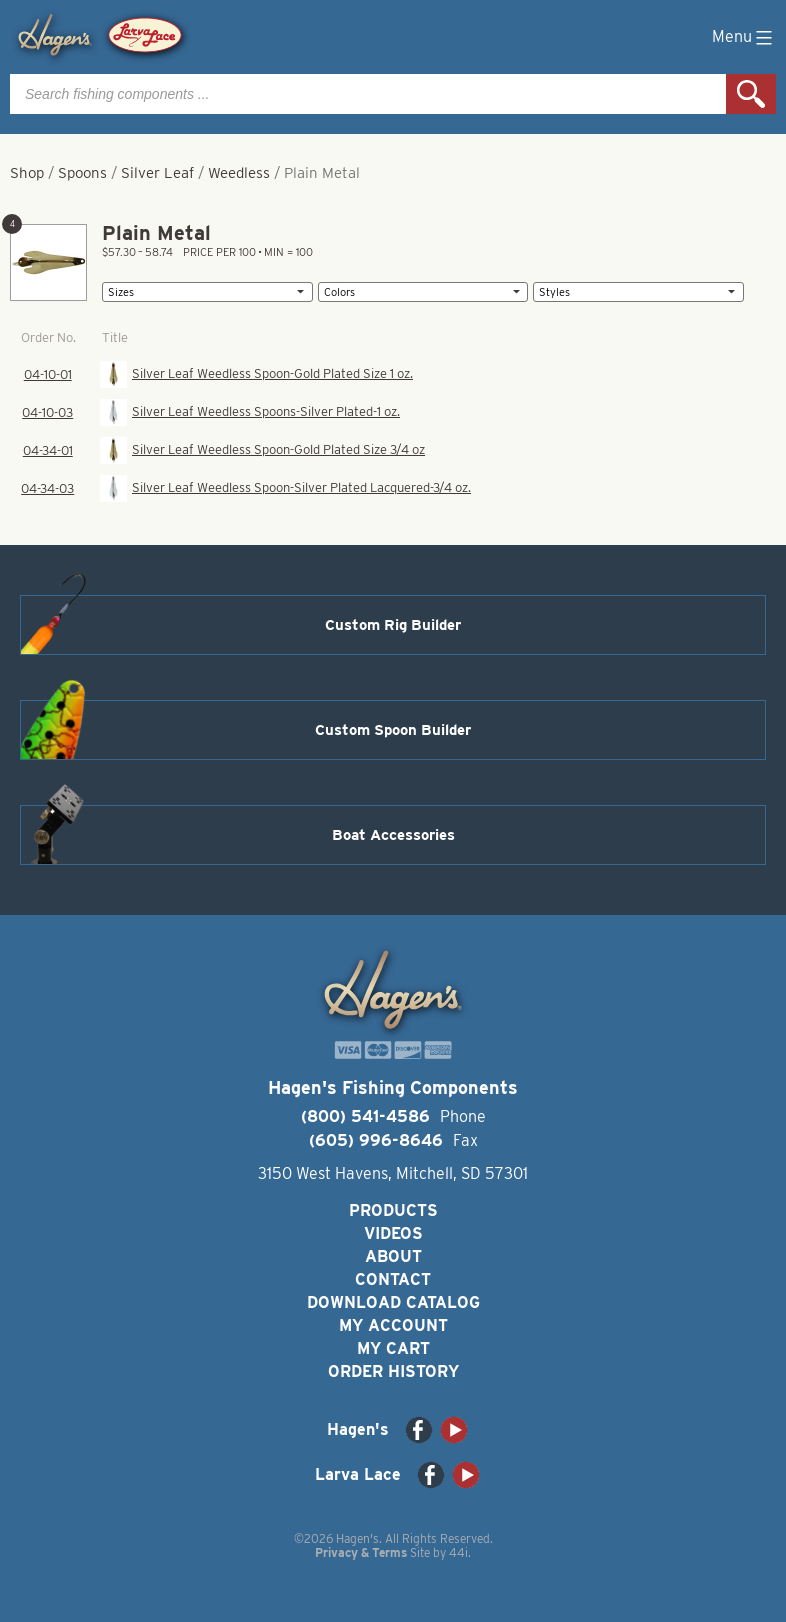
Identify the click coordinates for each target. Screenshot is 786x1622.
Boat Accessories (393, 835)
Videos (393, 1233)
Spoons (82, 173)
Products (393, 1210)
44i (458, 1552)
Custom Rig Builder (393, 625)
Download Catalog (393, 1302)
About (393, 1256)
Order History (393, 1371)
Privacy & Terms (361, 1552)
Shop (27, 173)
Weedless (239, 173)
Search (751, 94)
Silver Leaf (157, 173)
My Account (393, 1325)
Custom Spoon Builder (393, 730)
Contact (393, 1279)
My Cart (393, 1348)
